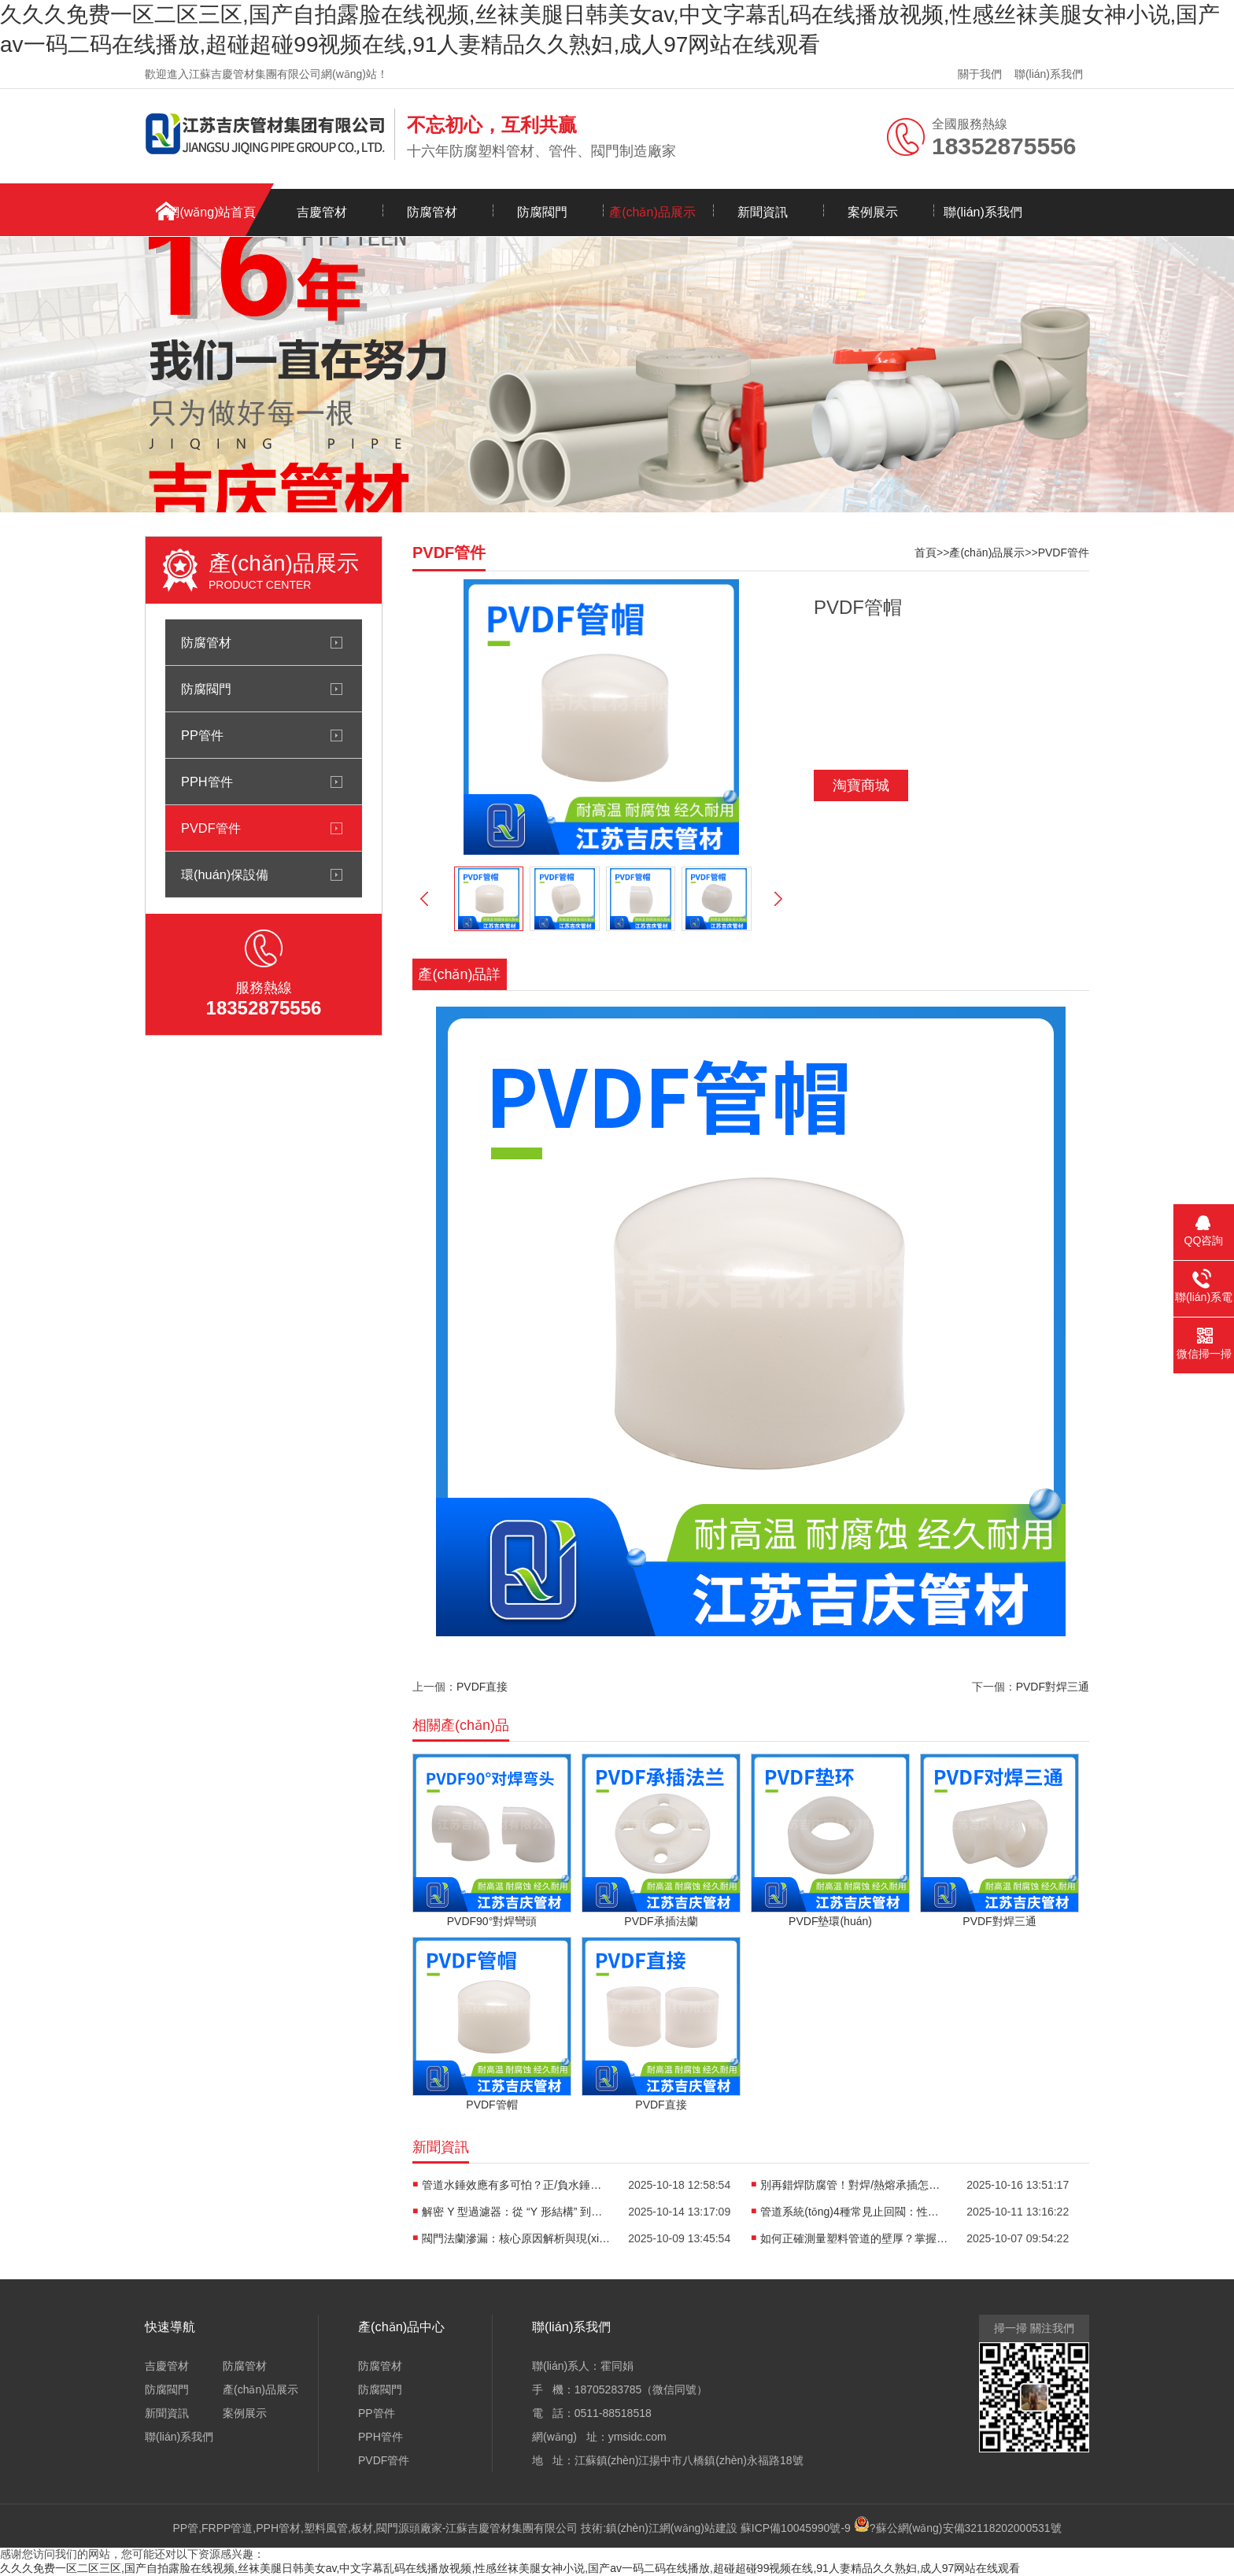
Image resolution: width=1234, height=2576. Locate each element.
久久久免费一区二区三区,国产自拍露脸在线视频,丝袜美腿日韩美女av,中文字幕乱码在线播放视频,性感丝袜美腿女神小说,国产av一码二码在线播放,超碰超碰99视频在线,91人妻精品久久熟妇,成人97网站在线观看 (510, 2568)
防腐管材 (432, 212)
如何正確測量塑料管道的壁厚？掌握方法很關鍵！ (854, 2238)
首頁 (925, 552)
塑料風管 (326, 2528)
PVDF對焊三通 (1052, 1686)
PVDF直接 (482, 1686)
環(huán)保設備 (224, 874)
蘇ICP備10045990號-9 (796, 2528)
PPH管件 (207, 781)
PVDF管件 (211, 828)
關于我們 (980, 74)
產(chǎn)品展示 (652, 212)
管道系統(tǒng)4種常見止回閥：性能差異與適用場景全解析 (854, 2211)
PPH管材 (278, 2528)
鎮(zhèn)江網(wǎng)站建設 (671, 2528)
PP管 (185, 2528)
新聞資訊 (762, 212)
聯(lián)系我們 (1048, 74)
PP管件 (202, 735)
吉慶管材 (322, 212)
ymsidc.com (637, 2436)
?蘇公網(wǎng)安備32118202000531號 (958, 2528)
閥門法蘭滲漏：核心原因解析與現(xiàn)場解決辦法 (516, 2238)
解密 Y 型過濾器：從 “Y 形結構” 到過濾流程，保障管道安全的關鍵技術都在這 (516, 2211)
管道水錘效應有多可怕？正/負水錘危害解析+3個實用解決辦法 (516, 2185)
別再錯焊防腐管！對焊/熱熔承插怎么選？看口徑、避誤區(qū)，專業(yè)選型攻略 (854, 2185)
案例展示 (873, 212)
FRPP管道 (227, 2528)
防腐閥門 (542, 212)
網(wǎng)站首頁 (211, 212)
